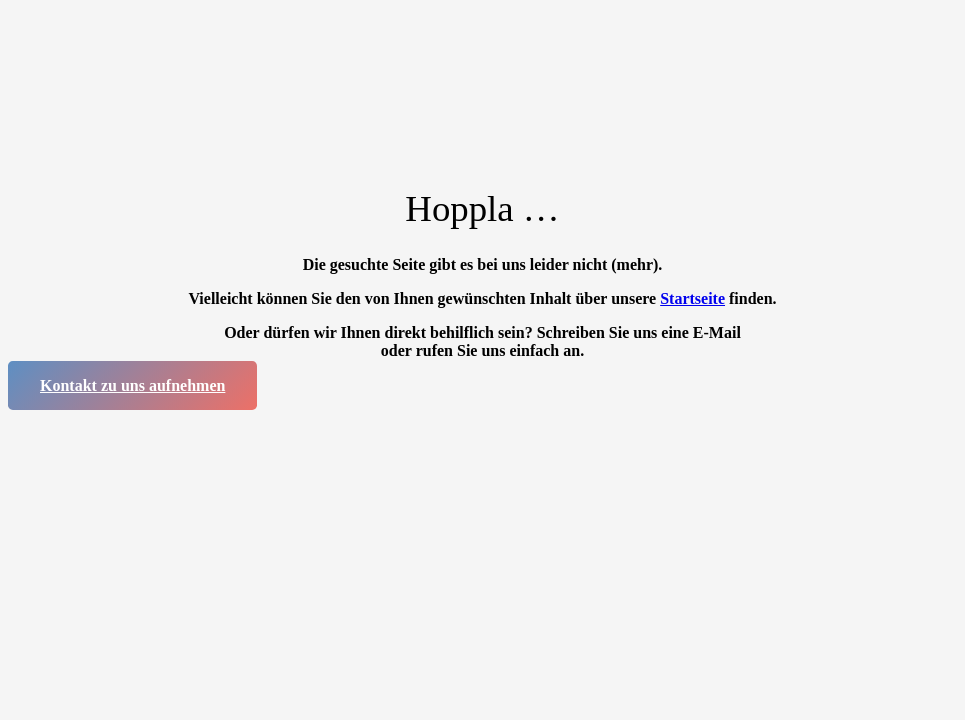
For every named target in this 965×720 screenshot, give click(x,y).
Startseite (692, 298)
